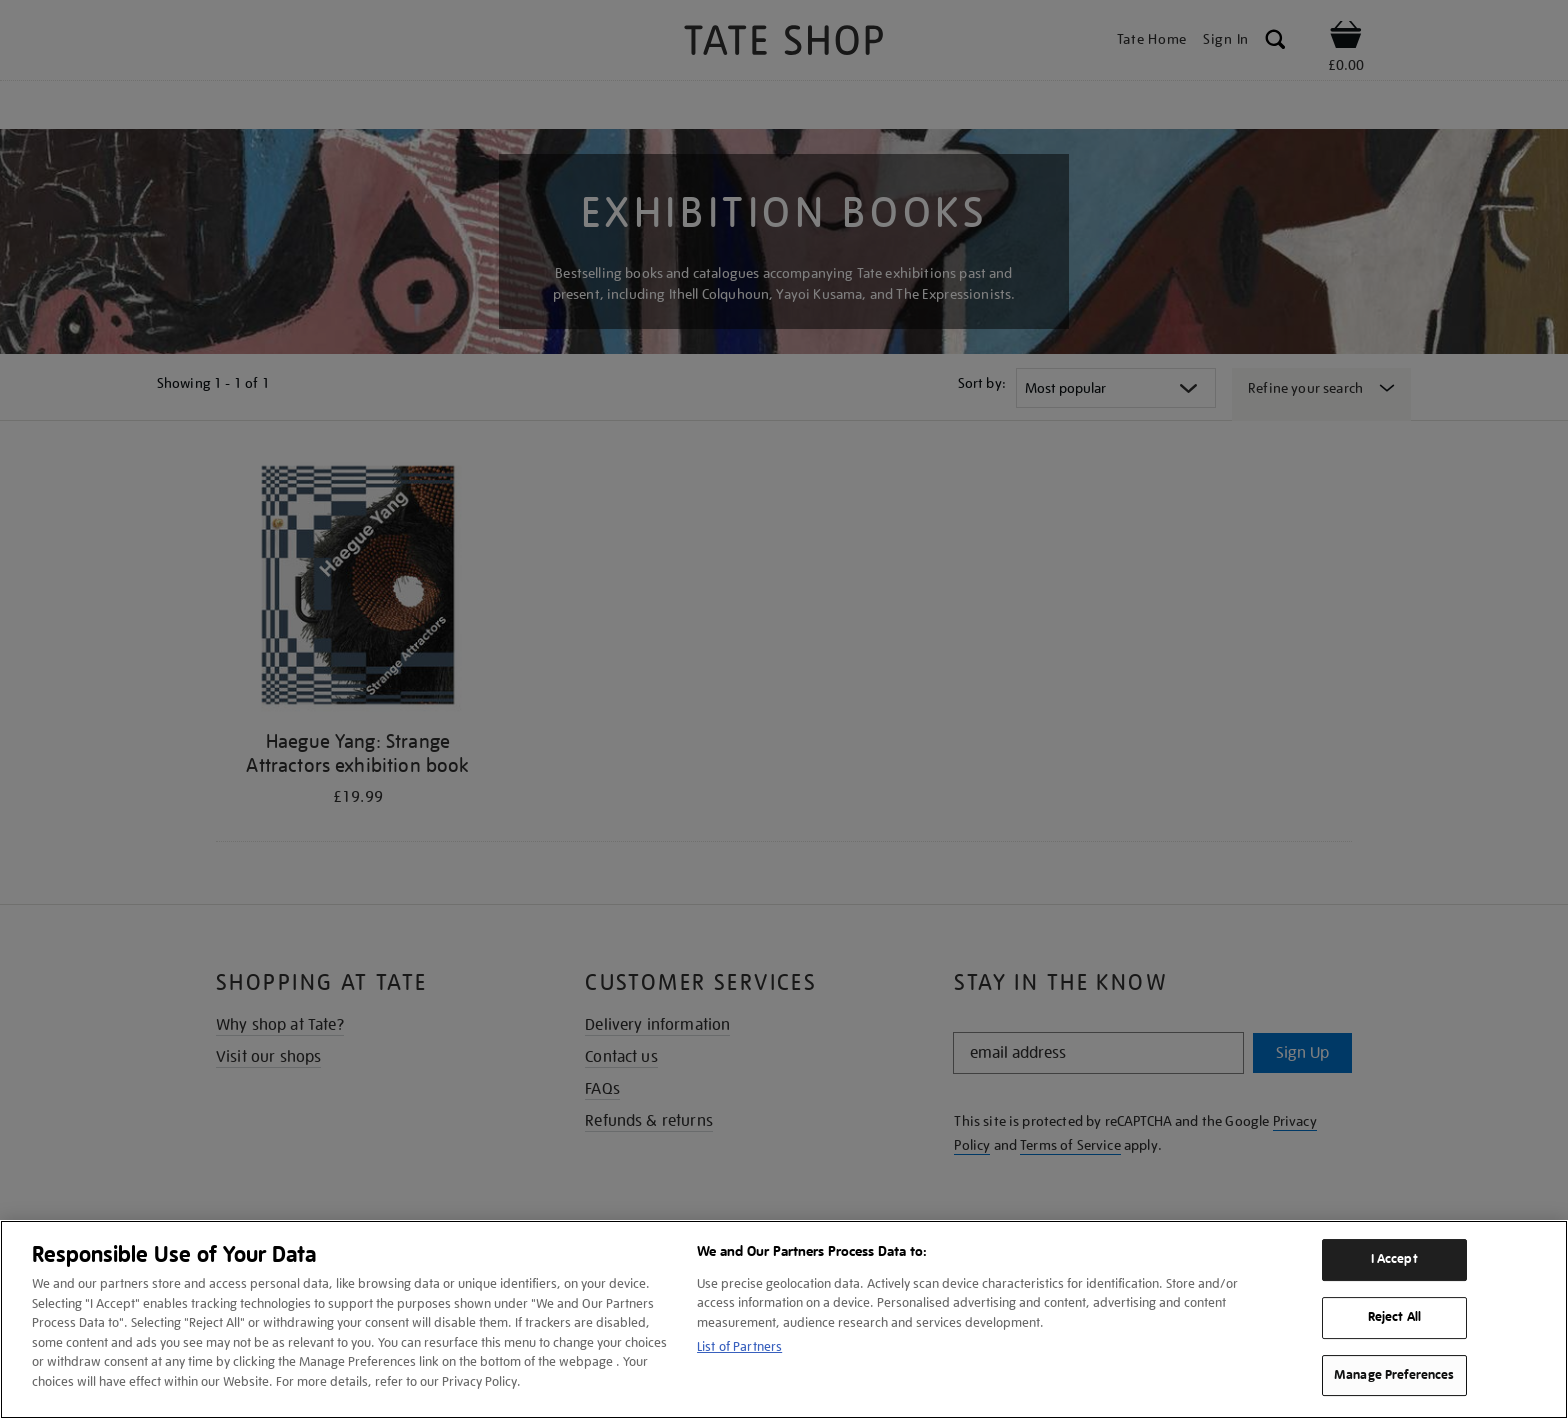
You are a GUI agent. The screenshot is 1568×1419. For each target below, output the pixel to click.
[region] (784, 1319)
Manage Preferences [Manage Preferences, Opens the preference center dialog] (1394, 1375)
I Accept (1394, 1259)
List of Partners (739, 1346)
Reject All (1394, 1317)
